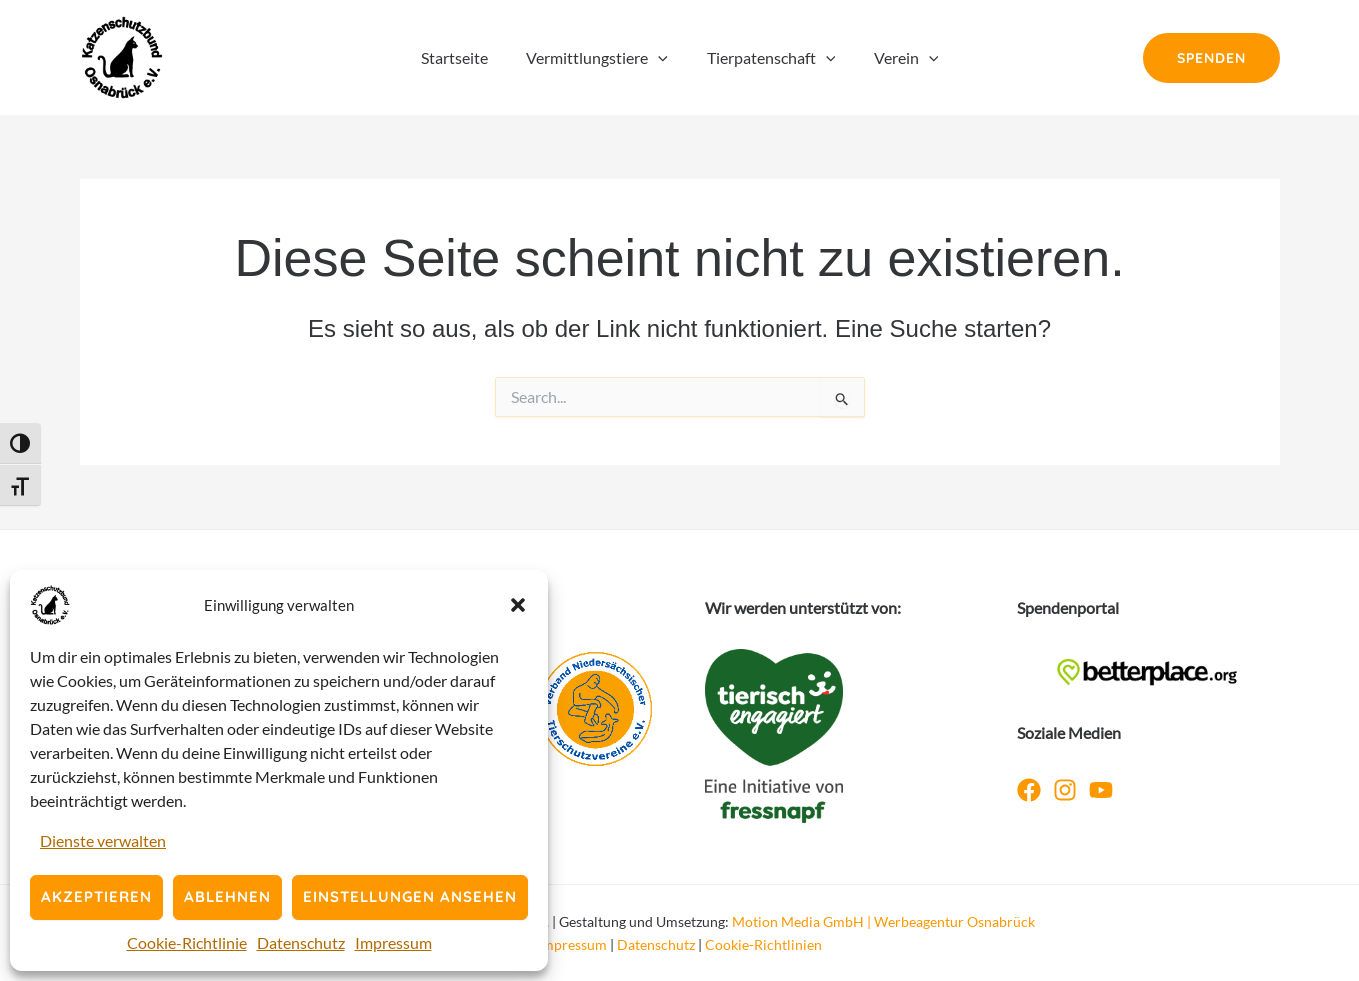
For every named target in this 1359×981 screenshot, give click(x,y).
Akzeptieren (96, 896)
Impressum (393, 942)
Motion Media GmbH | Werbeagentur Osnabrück (883, 921)
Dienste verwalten (103, 840)
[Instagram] (1065, 790)
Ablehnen (227, 896)
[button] (518, 605)
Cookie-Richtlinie (187, 942)
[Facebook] (1029, 790)
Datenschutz (301, 942)
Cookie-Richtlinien (763, 944)
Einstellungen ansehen (410, 896)
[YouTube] (1101, 790)
